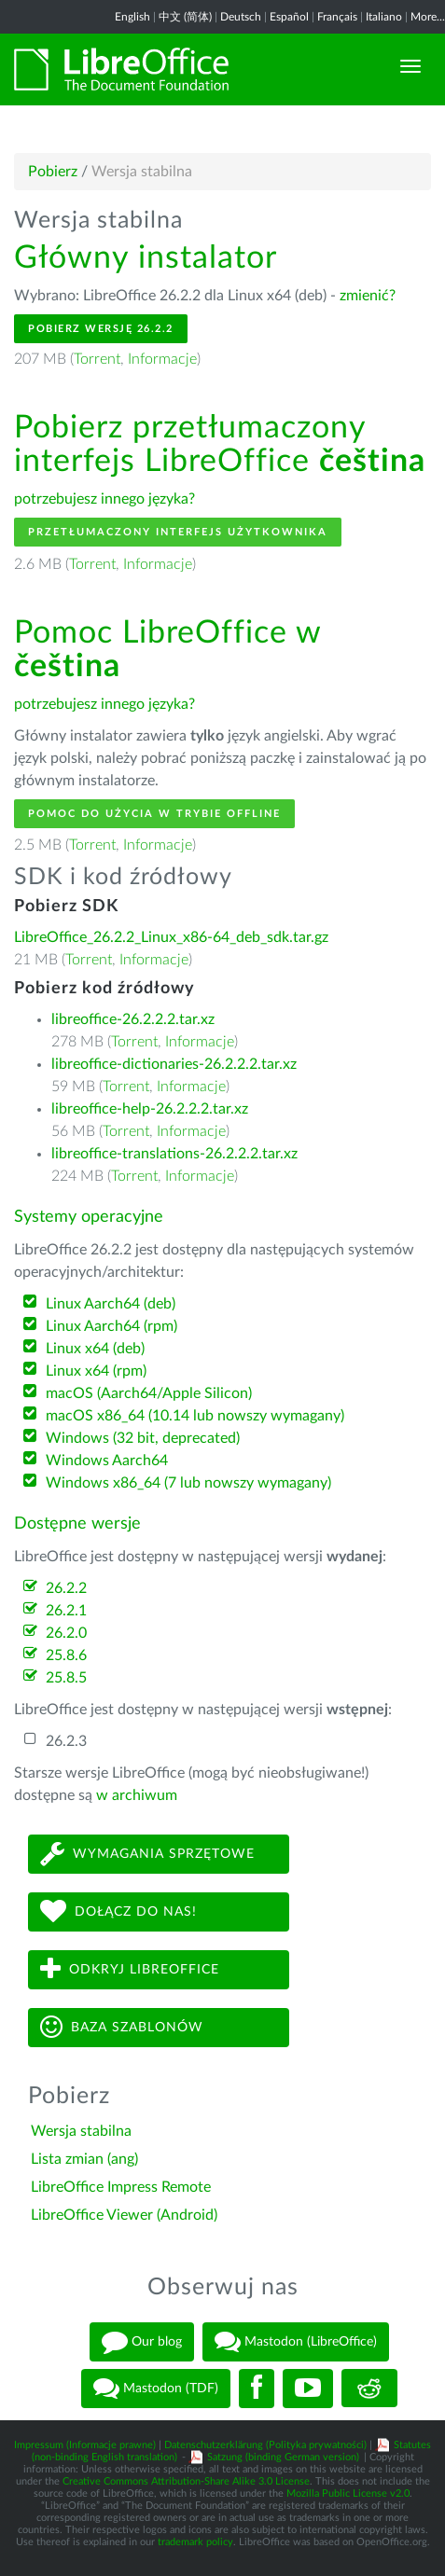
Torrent (97, 359)
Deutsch (240, 16)
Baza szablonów (121, 2027)
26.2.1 (66, 1610)
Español (289, 16)
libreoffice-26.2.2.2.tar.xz (133, 1019)
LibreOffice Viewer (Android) (124, 2215)
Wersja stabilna (81, 2131)
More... (427, 16)
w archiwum (136, 1795)
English (132, 16)
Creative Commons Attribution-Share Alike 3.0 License (186, 2481)
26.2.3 (66, 1741)
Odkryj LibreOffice (129, 1969)
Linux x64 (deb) (95, 1348)
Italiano (384, 16)
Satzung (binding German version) (283, 2457)
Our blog (142, 2342)
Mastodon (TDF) (155, 2388)
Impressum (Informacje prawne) (85, 2445)
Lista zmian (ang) (84, 2159)
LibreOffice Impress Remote (121, 2187)
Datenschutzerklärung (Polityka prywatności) (265, 2445)
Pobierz (52, 171)
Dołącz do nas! (118, 1911)
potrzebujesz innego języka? (104, 499)
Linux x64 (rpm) (96, 1371)
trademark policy (195, 2542)
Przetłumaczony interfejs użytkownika (177, 532)
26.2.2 (66, 1588)
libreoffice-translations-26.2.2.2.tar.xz (174, 1153)
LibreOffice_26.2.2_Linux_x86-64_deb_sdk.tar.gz (171, 937)
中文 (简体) (185, 16)
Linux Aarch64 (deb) (110, 1303)
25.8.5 (66, 1677)
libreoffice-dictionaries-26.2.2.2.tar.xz (174, 1064)
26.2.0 (66, 1633)
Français (337, 16)
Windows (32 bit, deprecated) (143, 1438)
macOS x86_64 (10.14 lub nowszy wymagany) (195, 1415)
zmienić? (368, 295)
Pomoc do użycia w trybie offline (154, 814)
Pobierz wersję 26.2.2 (101, 329)
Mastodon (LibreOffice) (296, 2342)
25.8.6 (66, 1655)
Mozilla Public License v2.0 (348, 2493)
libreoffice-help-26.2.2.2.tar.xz (149, 1108)
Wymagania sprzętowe (147, 1853)
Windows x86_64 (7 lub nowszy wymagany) (188, 1482)
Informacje (162, 359)
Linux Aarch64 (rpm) (111, 1326)
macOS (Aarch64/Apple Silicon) (149, 1393)
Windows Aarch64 (107, 1460)
